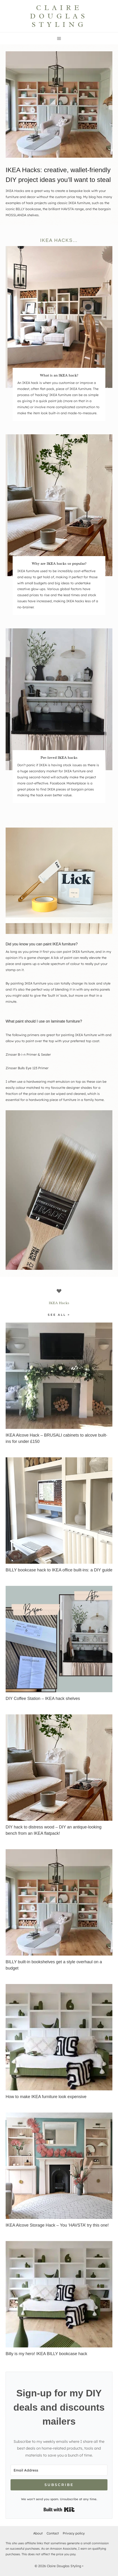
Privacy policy (74, 2533)
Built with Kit (59, 2509)
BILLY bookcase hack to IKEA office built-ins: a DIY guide (59, 1570)
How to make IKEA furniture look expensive (46, 2096)
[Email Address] (59, 2470)
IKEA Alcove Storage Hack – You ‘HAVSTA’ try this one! (57, 2225)
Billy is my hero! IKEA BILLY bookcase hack (46, 2353)
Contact (53, 2533)
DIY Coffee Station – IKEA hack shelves (43, 1698)
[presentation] (59, 1376)
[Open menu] (59, 38)
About (38, 2533)
